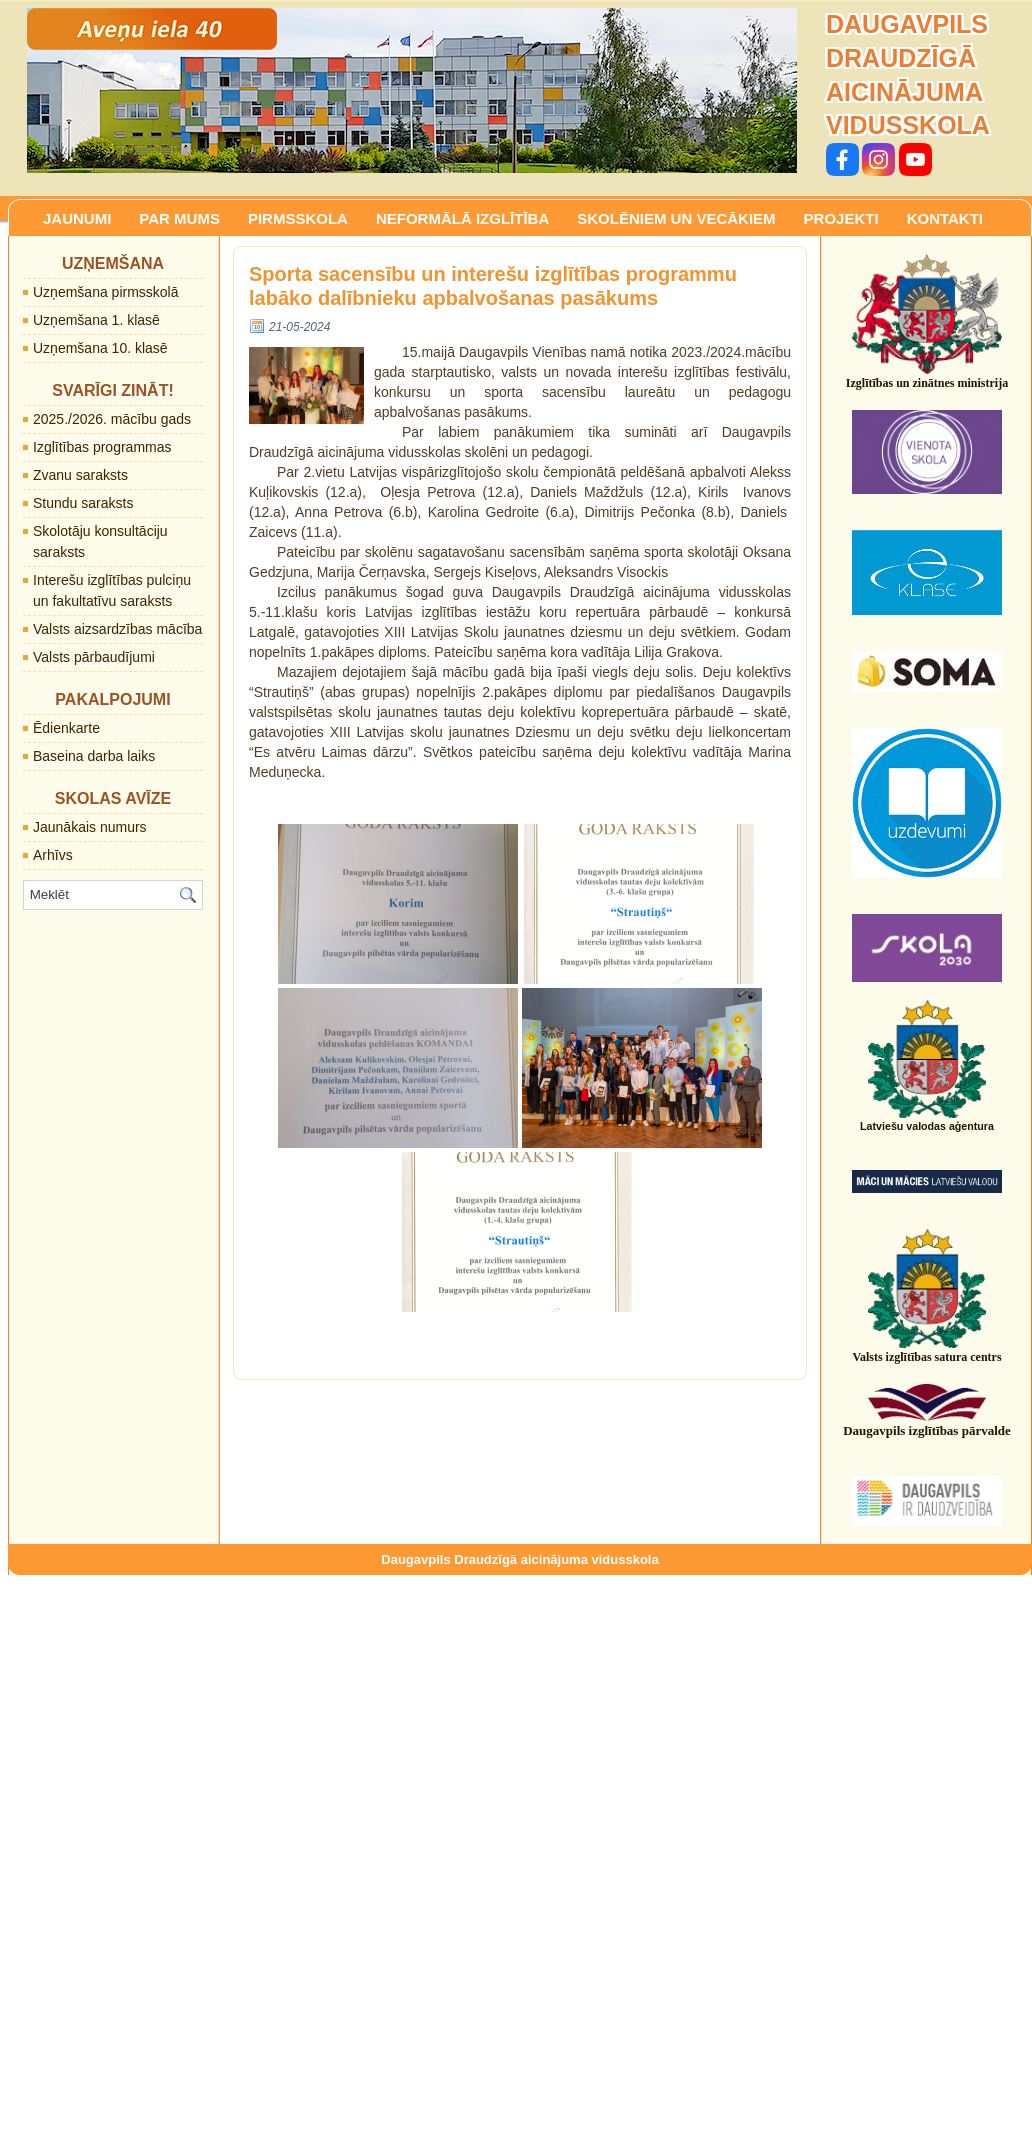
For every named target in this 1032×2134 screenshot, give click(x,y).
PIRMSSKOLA (298, 218)
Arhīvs (53, 855)
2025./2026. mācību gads (112, 419)
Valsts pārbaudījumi (94, 657)
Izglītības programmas (102, 447)
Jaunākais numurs (90, 827)
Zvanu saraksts (80, 475)
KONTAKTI (945, 218)
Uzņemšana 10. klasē (100, 348)
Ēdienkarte (66, 728)
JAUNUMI (77, 218)
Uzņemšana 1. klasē (96, 320)
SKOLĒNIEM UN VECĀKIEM (676, 218)
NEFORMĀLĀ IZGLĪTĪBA (462, 218)
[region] (412, 90)
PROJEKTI (841, 218)
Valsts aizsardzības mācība (117, 629)
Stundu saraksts (83, 503)
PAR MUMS (179, 218)
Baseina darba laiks (94, 756)
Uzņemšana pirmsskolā (106, 292)
